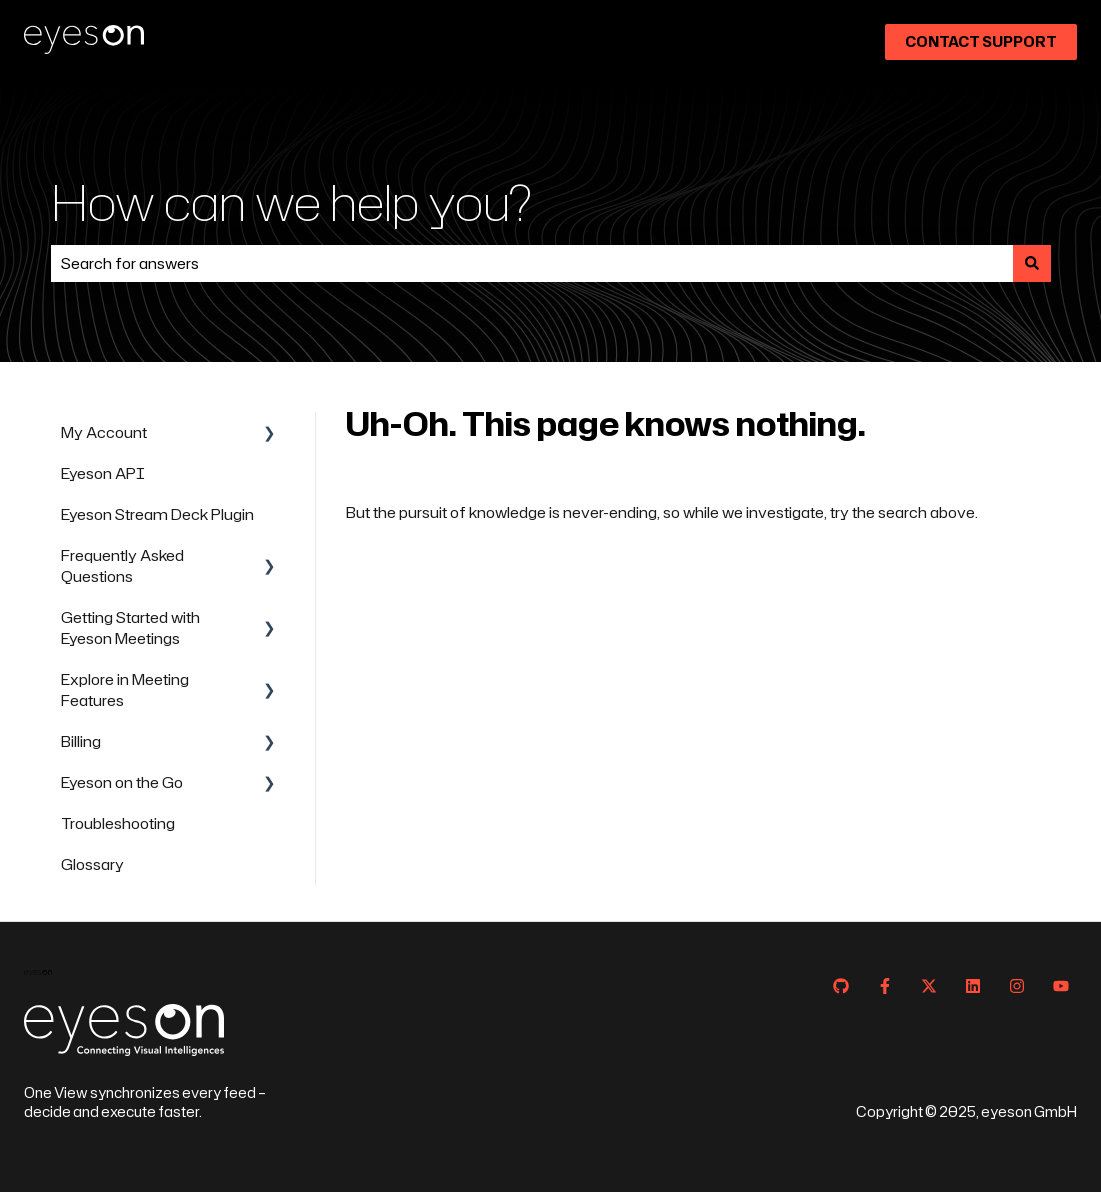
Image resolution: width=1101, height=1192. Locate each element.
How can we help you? (291, 201)
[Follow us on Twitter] (929, 986)
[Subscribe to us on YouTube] (1061, 986)
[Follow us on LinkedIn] (973, 986)
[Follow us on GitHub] (841, 986)
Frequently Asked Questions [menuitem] (122, 566)
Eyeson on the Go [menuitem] (122, 782)
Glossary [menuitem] (92, 864)
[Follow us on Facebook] (885, 986)
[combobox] (532, 263)
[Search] (1032, 263)
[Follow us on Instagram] (1017, 986)
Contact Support (981, 41)
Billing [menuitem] (81, 741)
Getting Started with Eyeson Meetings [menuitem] (130, 628)
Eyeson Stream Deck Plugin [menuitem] (157, 514)
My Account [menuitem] (104, 432)
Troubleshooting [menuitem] (118, 823)
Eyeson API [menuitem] (103, 473)
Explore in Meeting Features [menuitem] (125, 690)
